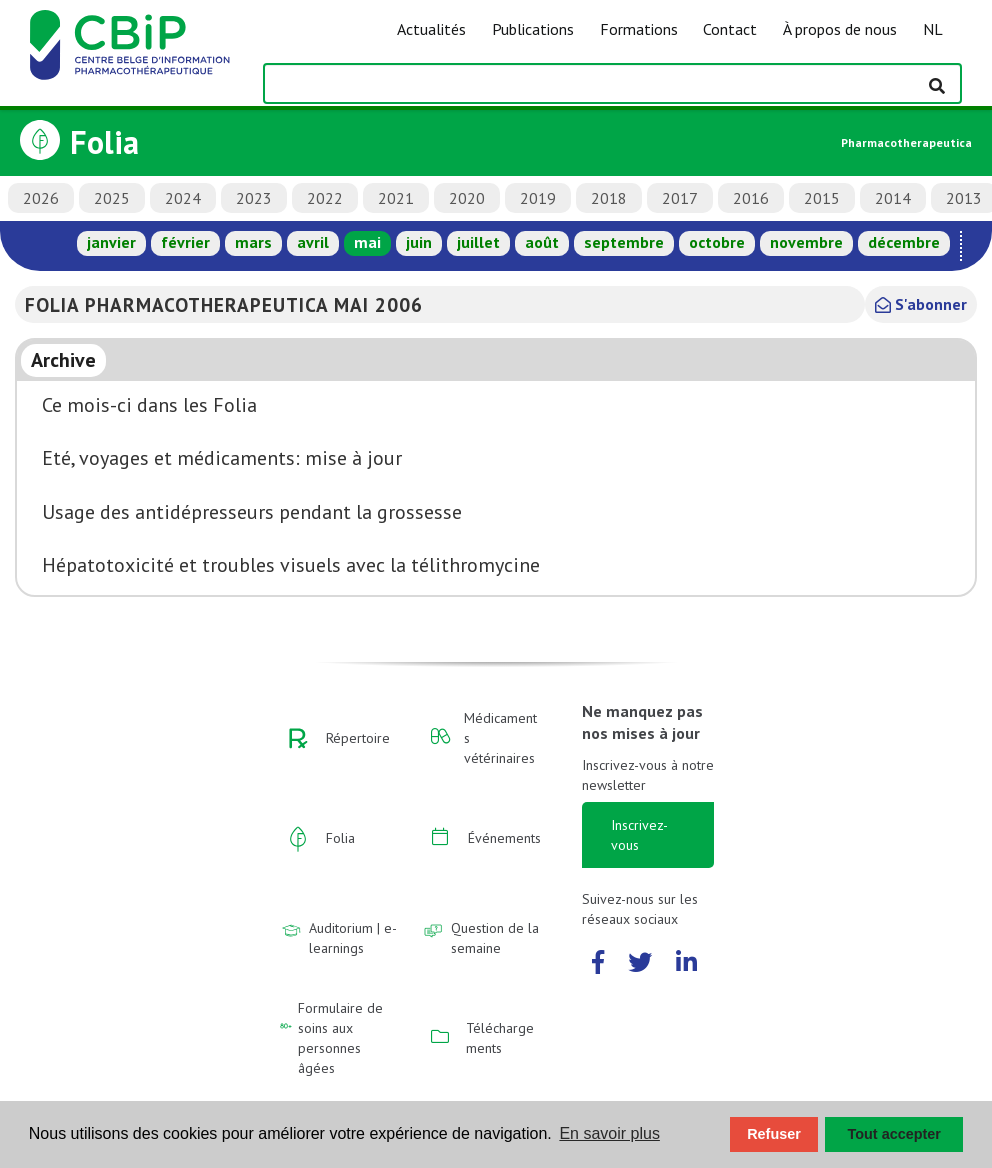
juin (419, 242)
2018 (609, 198)
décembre (904, 242)
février (185, 242)
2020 (467, 198)
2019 (538, 198)
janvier (111, 242)
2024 (183, 198)
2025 (112, 198)
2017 (680, 198)
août (542, 242)
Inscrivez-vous (639, 835)
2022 (325, 198)
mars (253, 242)
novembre (806, 242)
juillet (478, 242)
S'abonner (921, 304)
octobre (717, 242)
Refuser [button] (774, 1134)
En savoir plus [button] (609, 1133)
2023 (254, 198)
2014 (893, 198)
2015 (822, 198)
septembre (624, 242)
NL (933, 29)
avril (313, 242)
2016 (751, 198)
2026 (41, 198)
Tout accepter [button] (894, 1134)
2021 (396, 198)
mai (367, 242)
